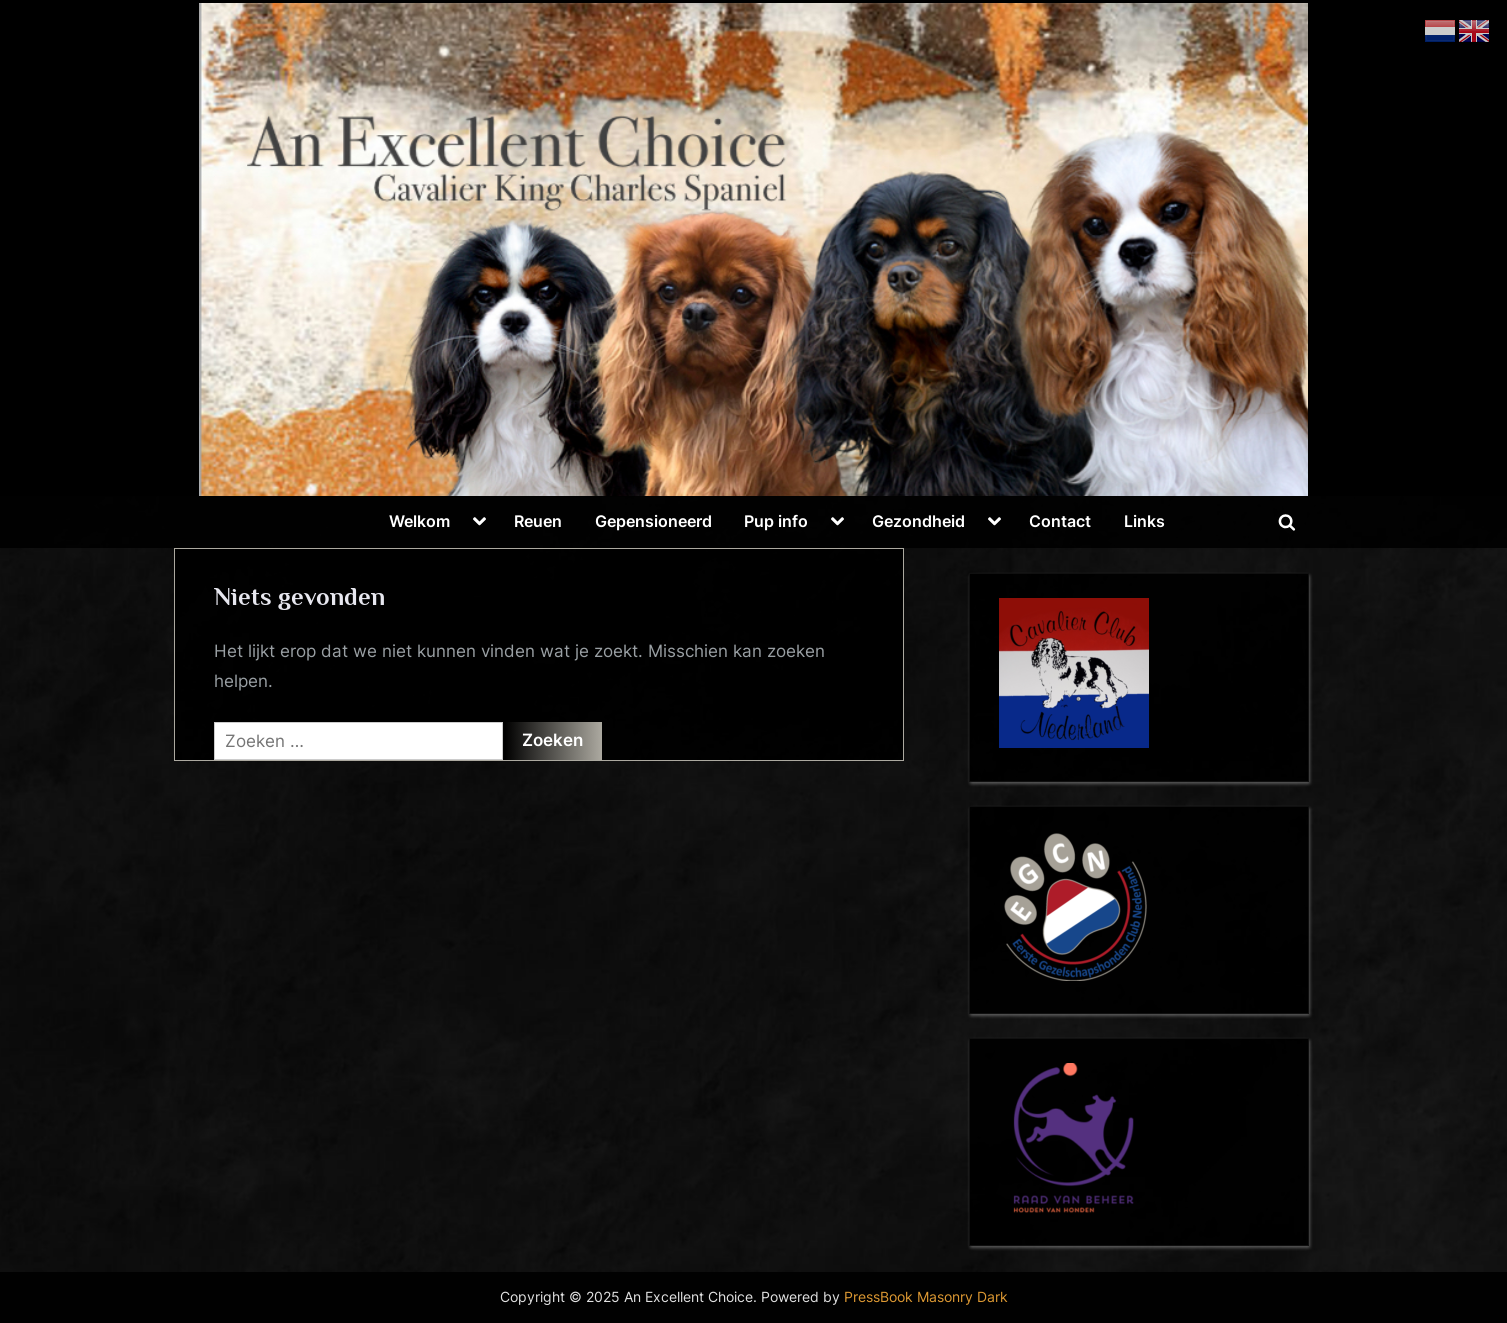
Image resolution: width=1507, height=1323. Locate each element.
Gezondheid (918, 521)
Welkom (419, 521)
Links (1144, 521)
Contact (1060, 521)
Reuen (538, 521)
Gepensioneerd (653, 521)
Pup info (776, 521)
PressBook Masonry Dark (926, 1297)
